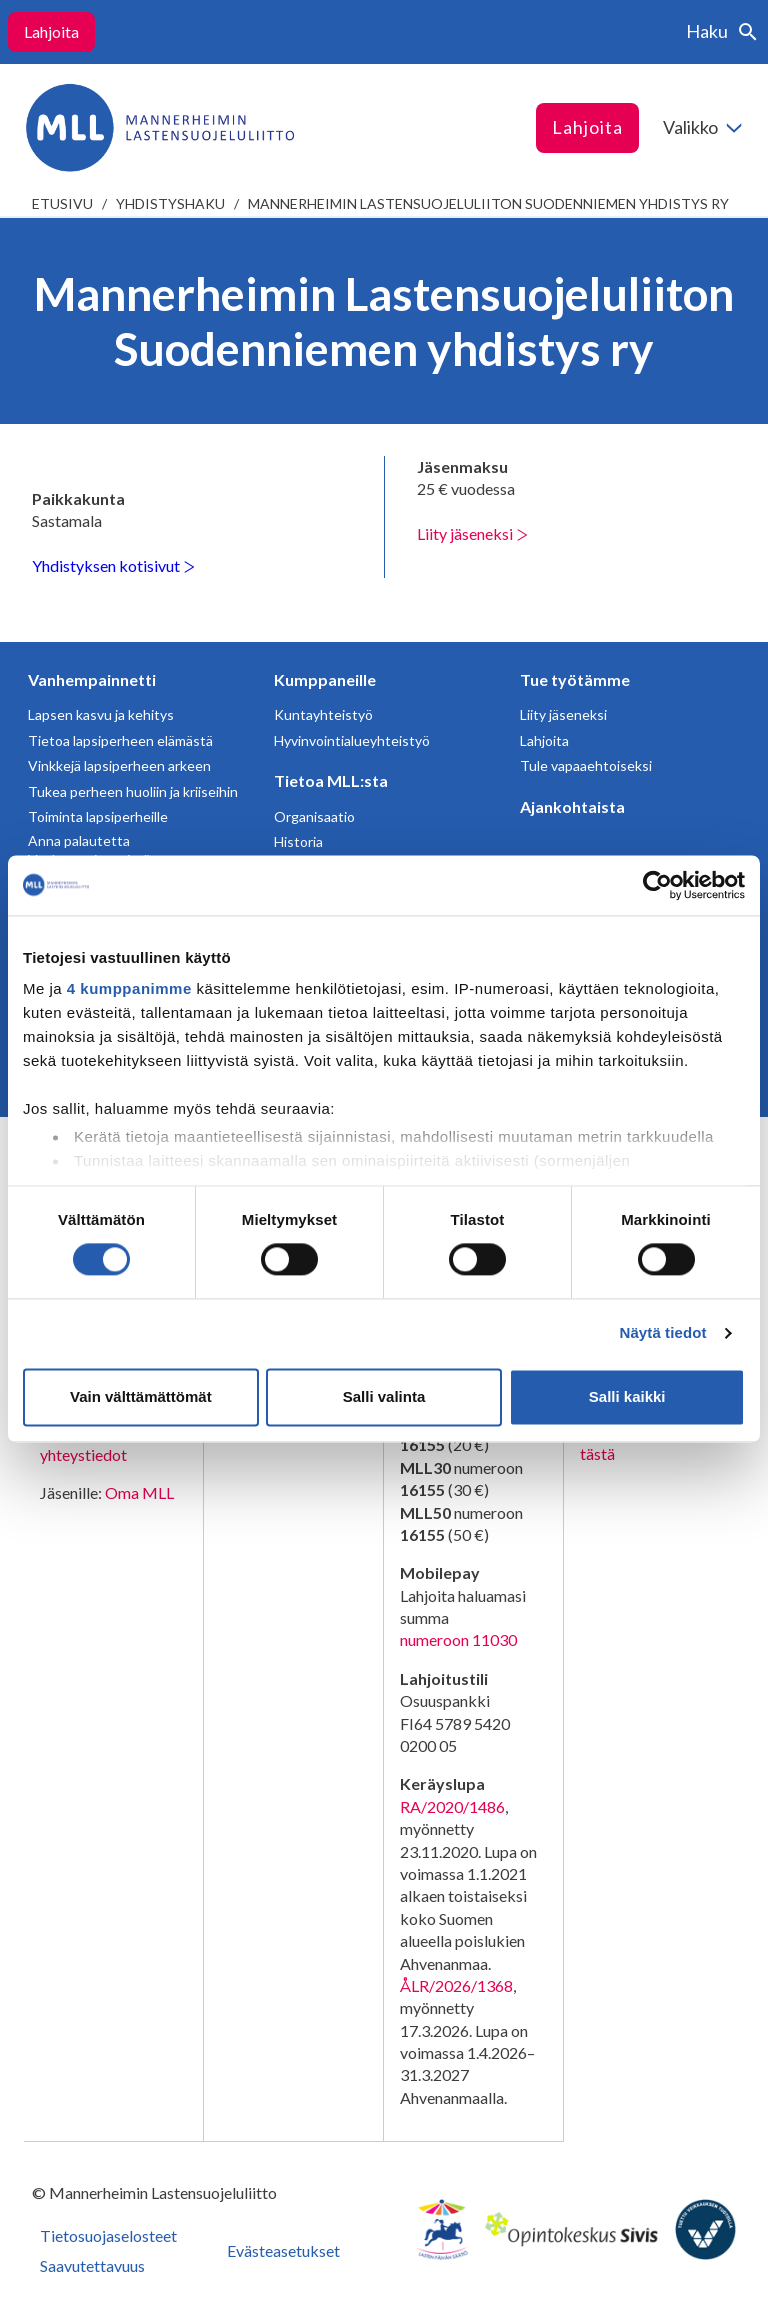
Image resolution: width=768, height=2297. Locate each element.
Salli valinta (384, 1396)
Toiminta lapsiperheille (98, 816)
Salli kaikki (627, 1396)
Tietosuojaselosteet (108, 2235)
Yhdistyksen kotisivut (113, 565)
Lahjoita (51, 31)
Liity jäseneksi (472, 533)
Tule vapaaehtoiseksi (586, 765)
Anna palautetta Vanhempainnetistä (89, 850)
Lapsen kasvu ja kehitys (101, 714)
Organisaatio (314, 816)
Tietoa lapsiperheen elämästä (120, 740)
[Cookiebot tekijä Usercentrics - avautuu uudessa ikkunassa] (657, 885)
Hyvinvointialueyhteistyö (352, 740)
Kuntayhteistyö (323, 714)
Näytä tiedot (663, 1333)
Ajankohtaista (572, 806)
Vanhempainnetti (92, 679)
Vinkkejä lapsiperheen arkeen (119, 765)
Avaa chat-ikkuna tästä (639, 1442)
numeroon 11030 (458, 1639)
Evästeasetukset (283, 2250)
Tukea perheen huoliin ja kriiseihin (133, 791)
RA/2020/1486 (452, 1806)
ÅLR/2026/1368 (456, 1985)
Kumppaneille (325, 679)
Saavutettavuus (92, 2265)
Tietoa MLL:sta (331, 780)
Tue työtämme (575, 679)
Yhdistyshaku (170, 203)
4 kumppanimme (129, 988)
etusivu (62, 203)
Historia (298, 841)
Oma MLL (139, 1492)
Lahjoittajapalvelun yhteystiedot (105, 1443)
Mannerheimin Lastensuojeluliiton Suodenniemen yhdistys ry (488, 203)
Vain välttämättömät (141, 1396)
